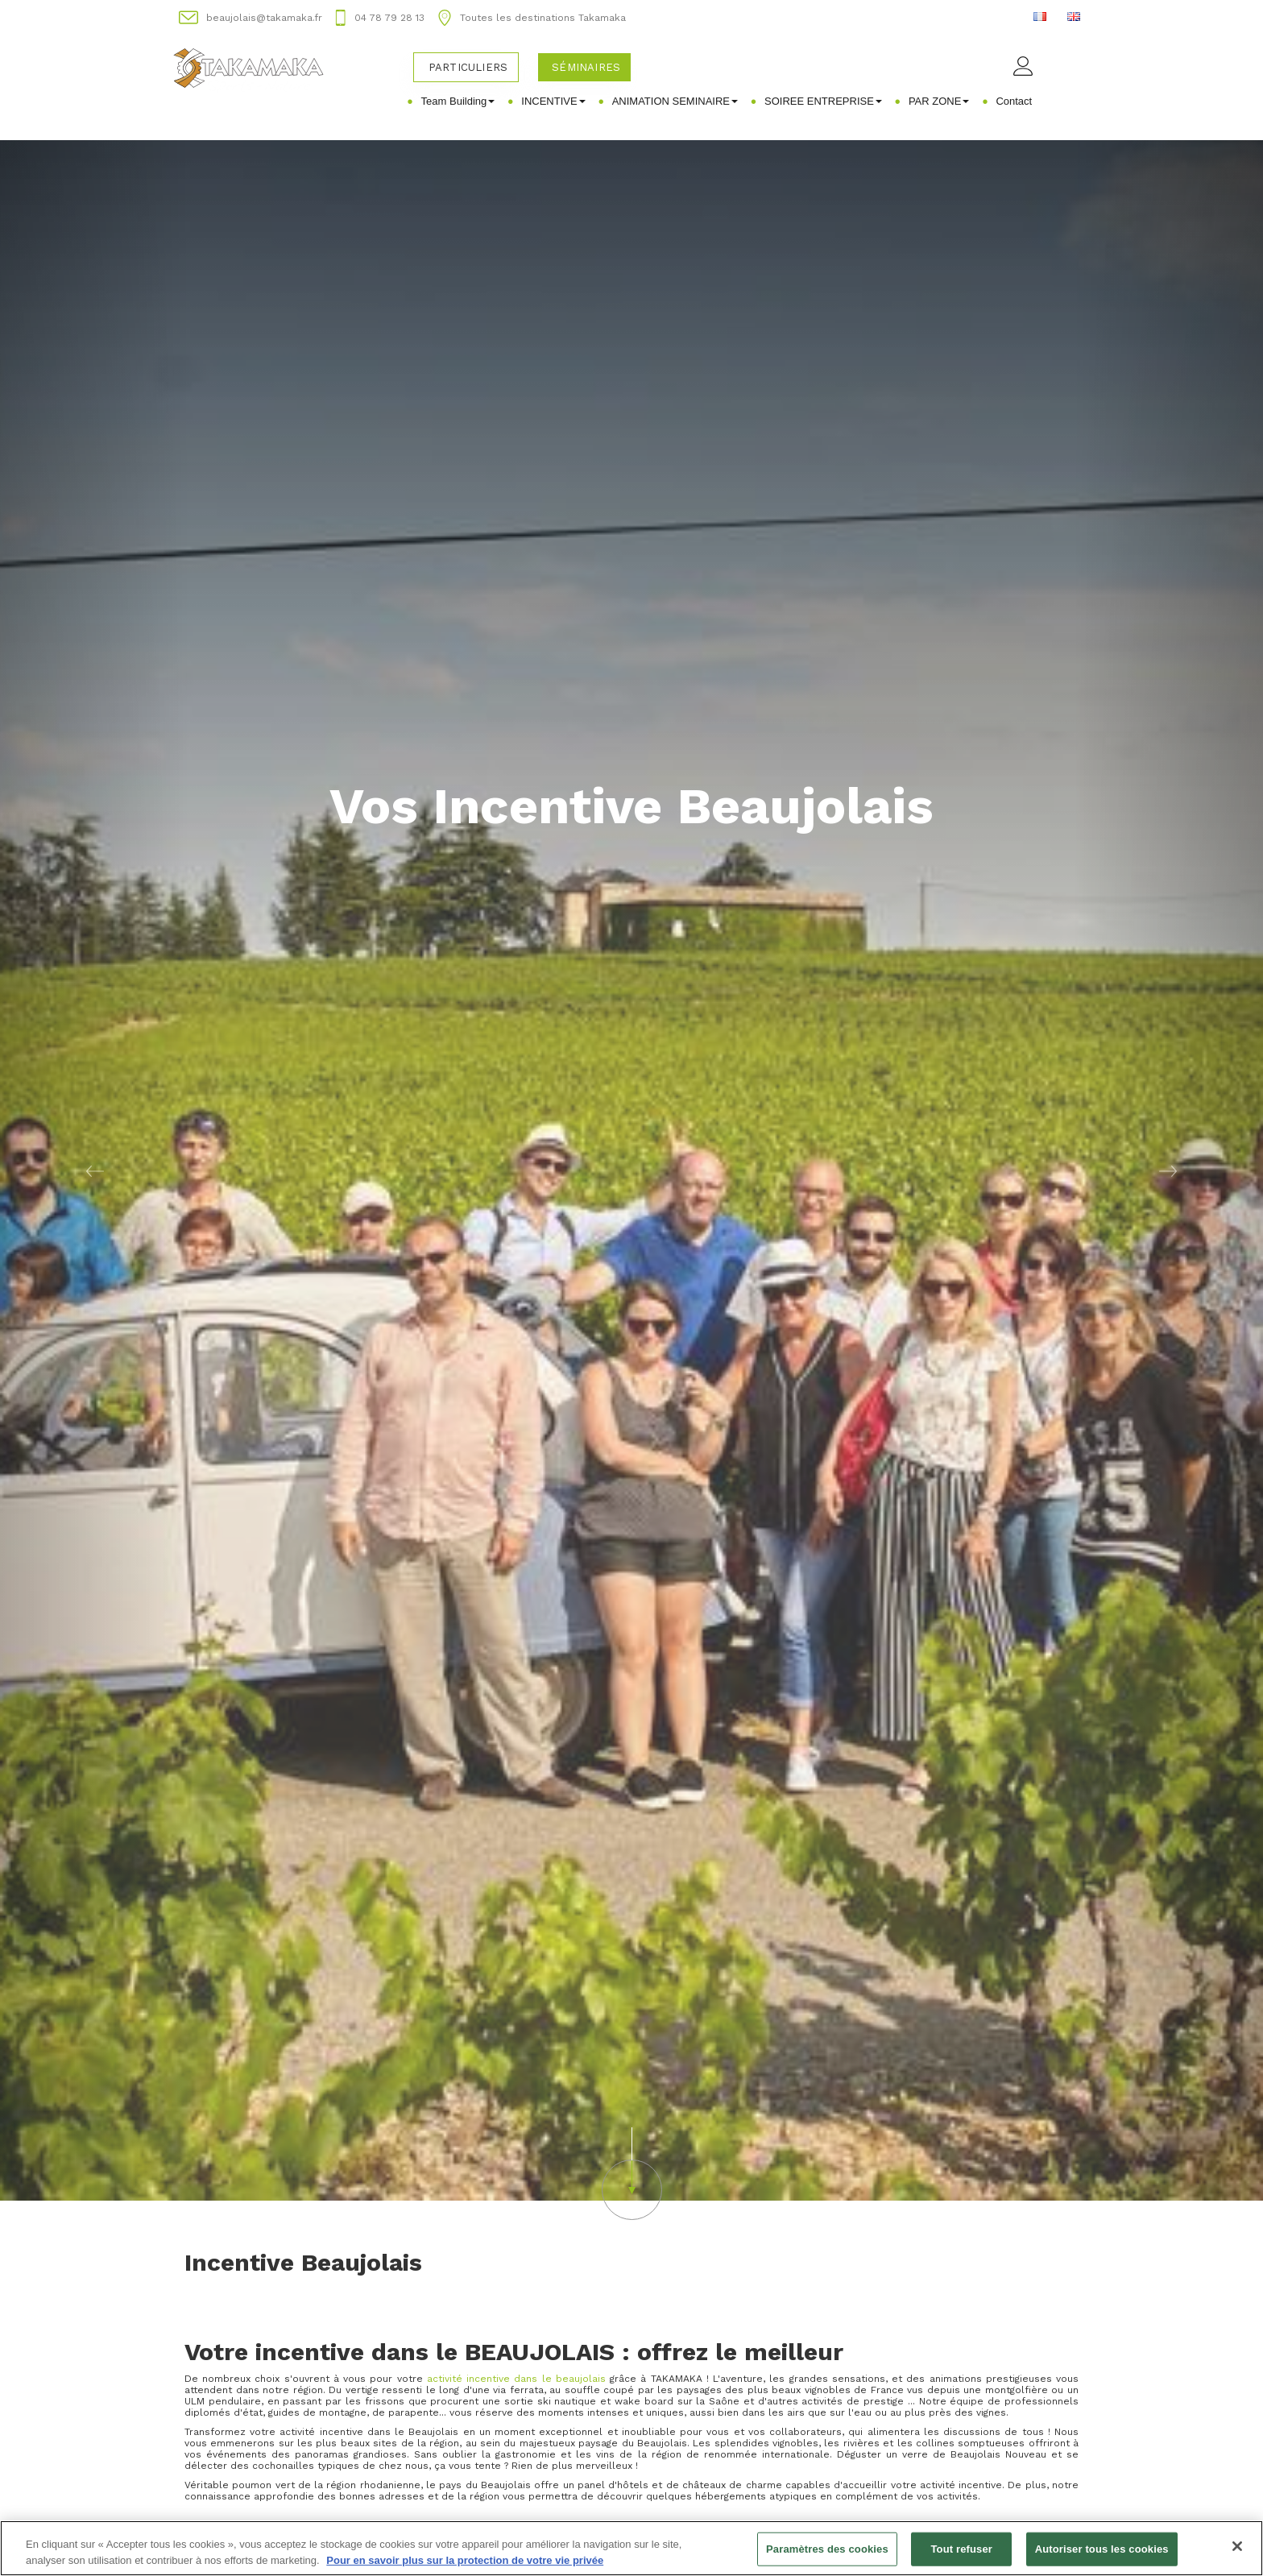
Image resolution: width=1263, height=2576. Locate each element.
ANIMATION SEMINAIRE (675, 101)
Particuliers (468, 67)
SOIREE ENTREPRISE (823, 101)
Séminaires (586, 67)
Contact (1014, 101)
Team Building (458, 101)
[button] (94, 1170)
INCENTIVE (553, 101)
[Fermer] (1237, 2553)
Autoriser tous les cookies (1102, 2555)
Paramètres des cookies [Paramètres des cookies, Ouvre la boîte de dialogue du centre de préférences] (827, 2555)
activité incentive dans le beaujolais (516, 2378)
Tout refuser (961, 2555)
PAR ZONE (939, 101)
